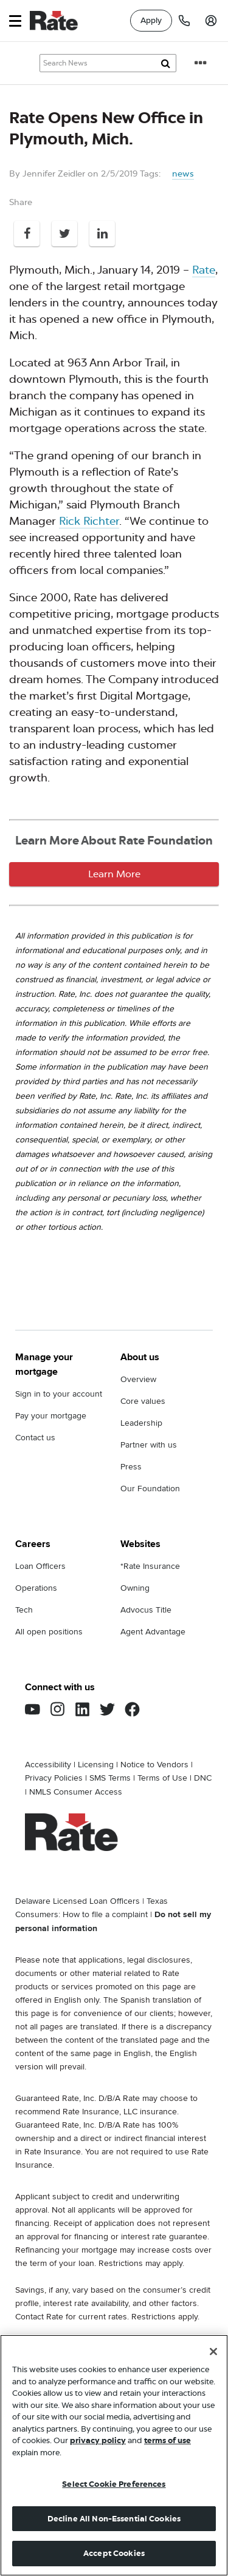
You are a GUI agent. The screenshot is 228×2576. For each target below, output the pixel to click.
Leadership (141, 1423)
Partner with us (148, 1445)
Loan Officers (40, 1566)
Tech (24, 1610)
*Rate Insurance (150, 1566)
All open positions (49, 1632)
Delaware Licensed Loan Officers (77, 1901)
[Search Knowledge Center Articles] (108, 63)
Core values (142, 1401)
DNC (203, 1778)
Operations (36, 1588)
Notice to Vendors (154, 1764)
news (183, 174)
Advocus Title (145, 1610)
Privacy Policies (54, 1778)
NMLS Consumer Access (75, 1792)
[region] (114, 2455)
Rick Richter (89, 521)
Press (131, 1467)
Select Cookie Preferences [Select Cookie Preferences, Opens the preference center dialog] (113, 2484)
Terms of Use (162, 1778)
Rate (203, 270)
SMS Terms (110, 1778)
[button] (15, 21)
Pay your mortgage (50, 1416)
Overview (138, 1379)
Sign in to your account (58, 1394)
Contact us (35, 1437)
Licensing (96, 1764)
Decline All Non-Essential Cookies (114, 2519)
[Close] (213, 2351)
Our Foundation (150, 1488)
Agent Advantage (152, 1632)
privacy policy (98, 2440)
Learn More (114, 874)
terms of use (167, 2440)
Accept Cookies (114, 2553)
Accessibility (48, 1764)
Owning (135, 1588)
